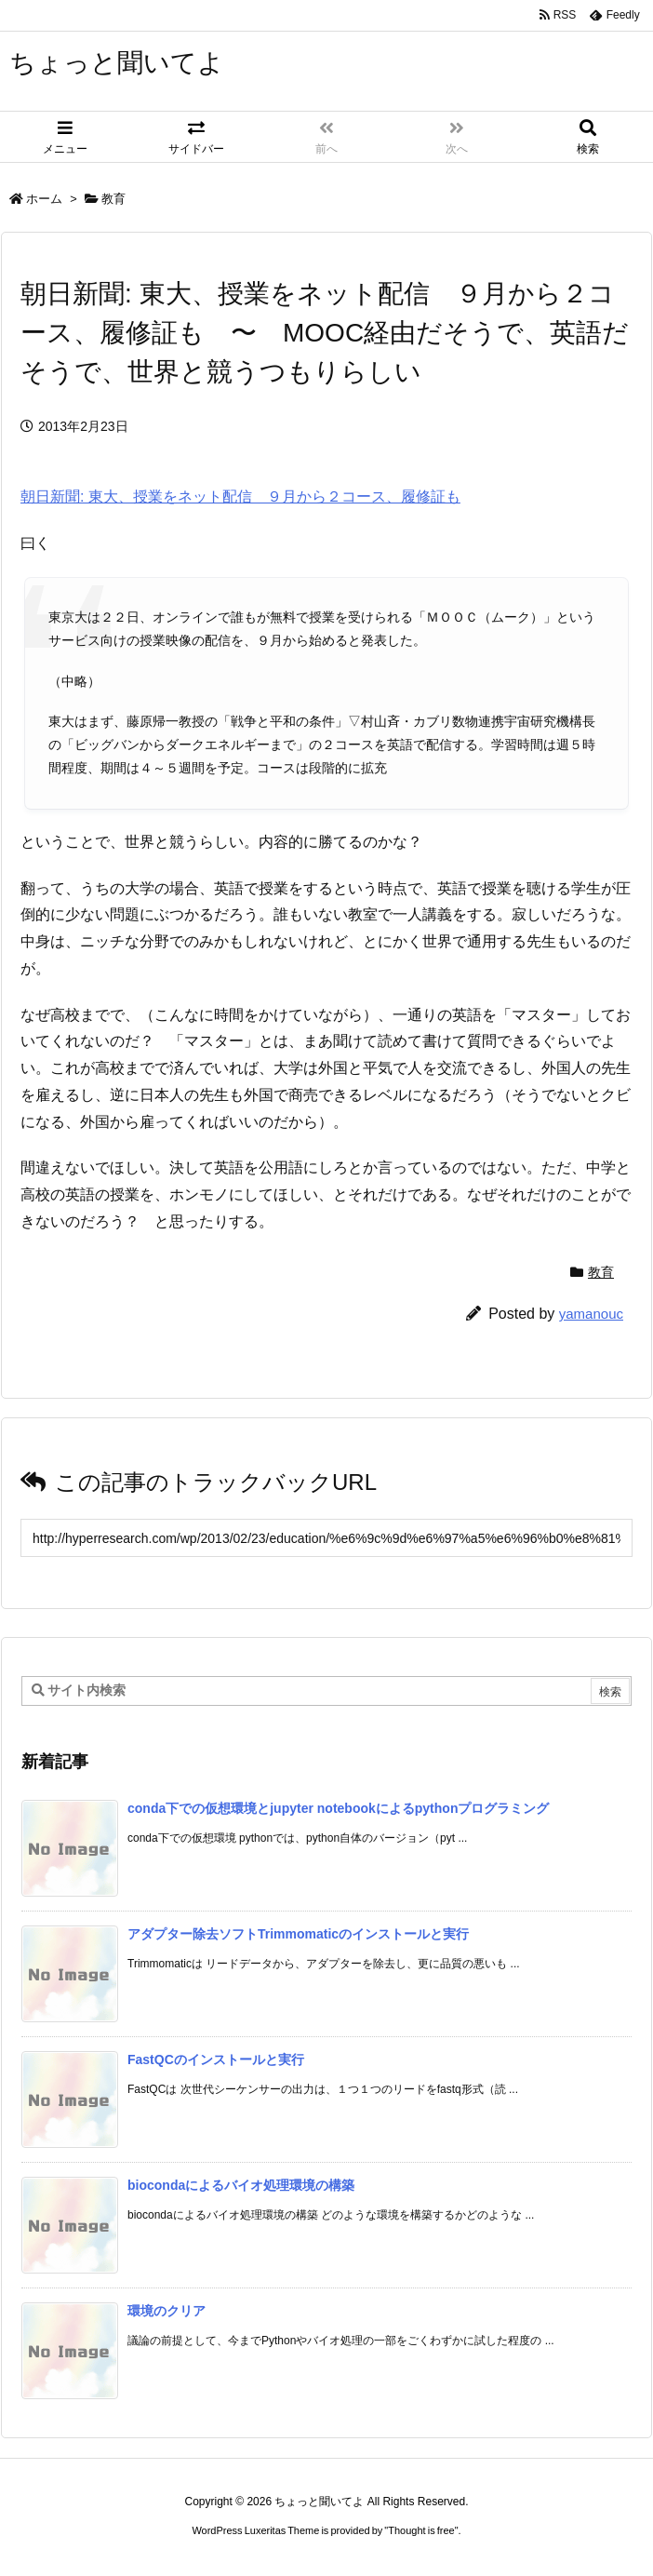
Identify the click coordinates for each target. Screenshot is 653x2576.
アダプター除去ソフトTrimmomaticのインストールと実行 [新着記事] (298, 1933)
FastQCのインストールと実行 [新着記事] (215, 2059)
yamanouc (591, 1314)
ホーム (44, 199)
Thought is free (421, 2530)
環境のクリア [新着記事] (166, 2310)
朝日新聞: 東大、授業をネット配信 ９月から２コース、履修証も (240, 496)
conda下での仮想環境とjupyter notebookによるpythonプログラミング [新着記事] (338, 1808)
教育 (113, 199)
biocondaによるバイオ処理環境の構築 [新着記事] (240, 2185)
